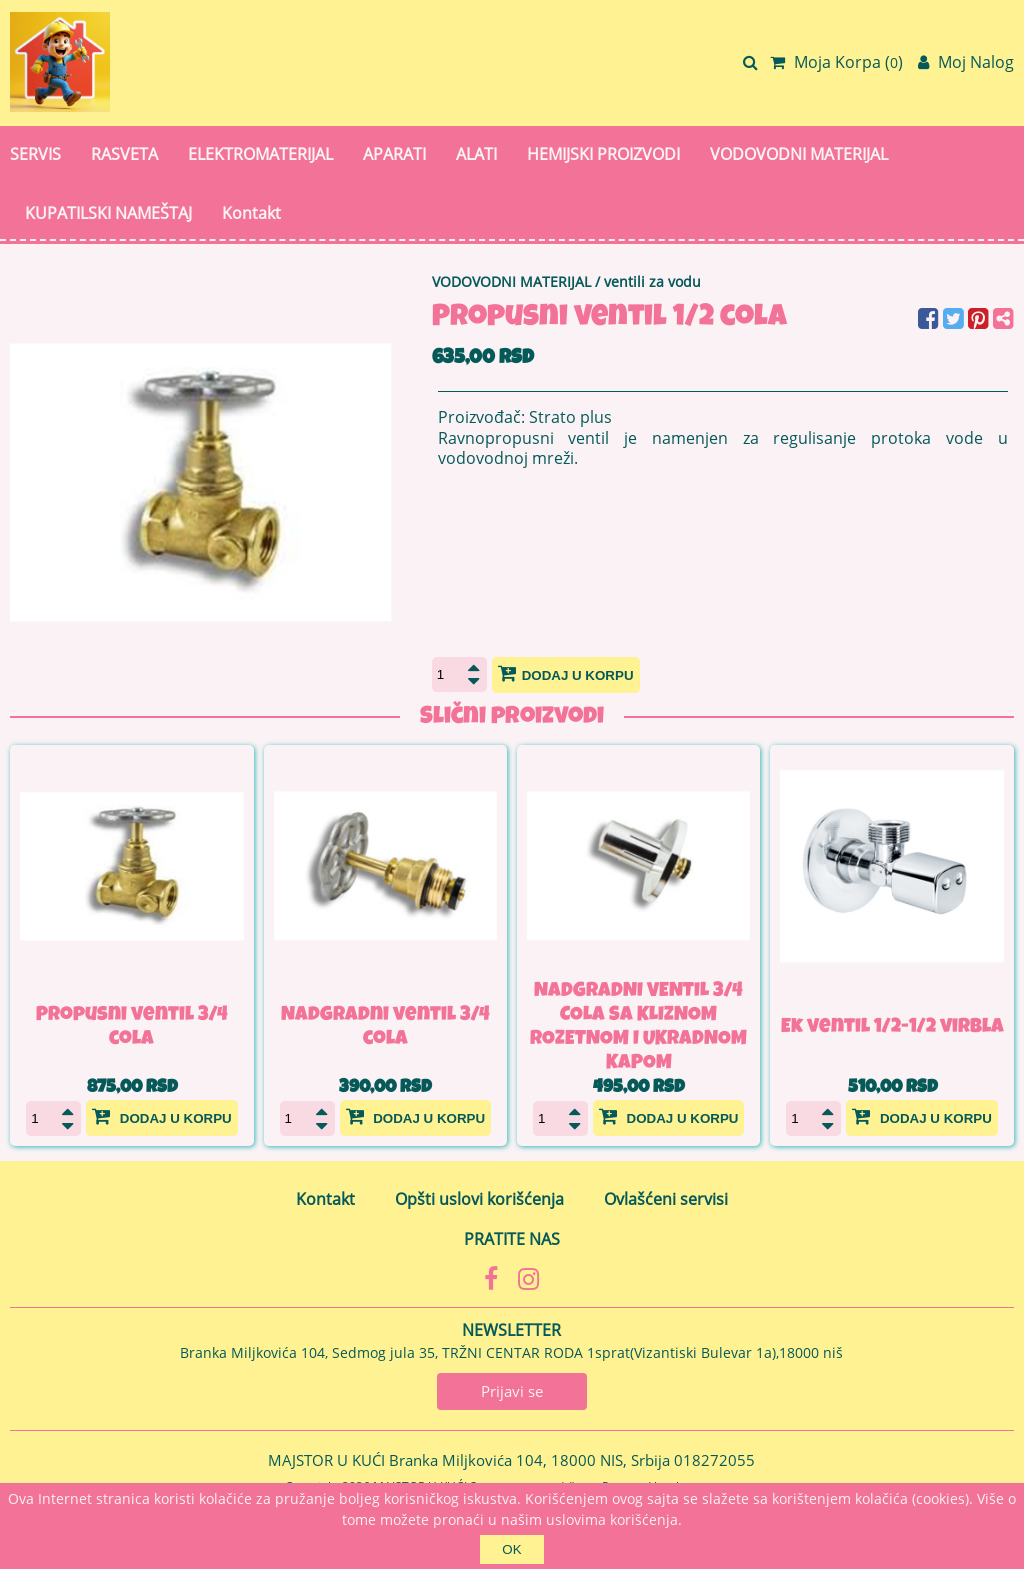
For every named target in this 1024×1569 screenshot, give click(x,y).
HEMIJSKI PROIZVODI (603, 154)
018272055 (714, 1460)
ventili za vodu (652, 281)
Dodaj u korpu (566, 673)
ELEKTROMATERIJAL (260, 154)
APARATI (394, 154)
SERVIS (35, 154)
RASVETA (124, 154)
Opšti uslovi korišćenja (479, 1199)
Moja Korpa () (836, 62)
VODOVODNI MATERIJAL (799, 154)
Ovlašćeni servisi (666, 1199)
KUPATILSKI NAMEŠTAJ (108, 213)
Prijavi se (512, 1391)
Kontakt (251, 213)
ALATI (476, 154)
